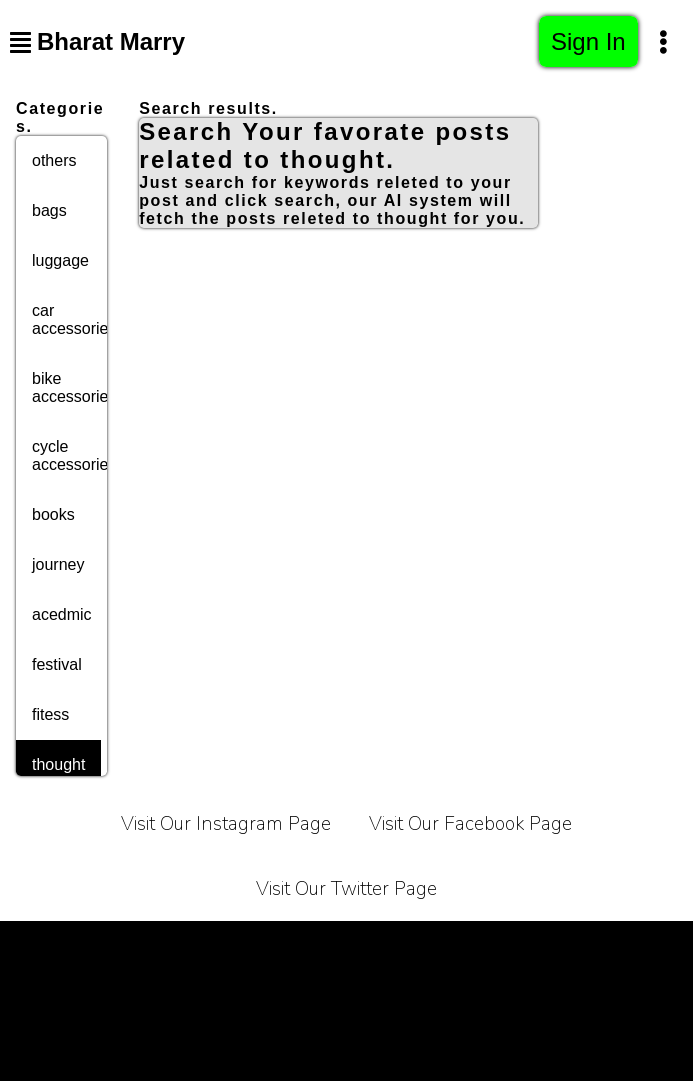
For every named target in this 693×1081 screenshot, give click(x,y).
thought (58, 764)
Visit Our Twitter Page (346, 889)
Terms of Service (126, 945)
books (53, 514)
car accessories (74, 319)
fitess (50, 714)
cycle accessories (74, 455)
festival (57, 664)
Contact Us (586, 945)
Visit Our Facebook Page (470, 824)
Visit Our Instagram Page (226, 824)
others (54, 160)
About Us (477, 945)
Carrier (383, 945)
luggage (60, 260)
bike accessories (74, 387)
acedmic (62, 614)
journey (58, 564)
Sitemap (536, 995)
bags (49, 210)
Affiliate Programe (190, 995)
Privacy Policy (273, 945)
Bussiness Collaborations (381, 995)
